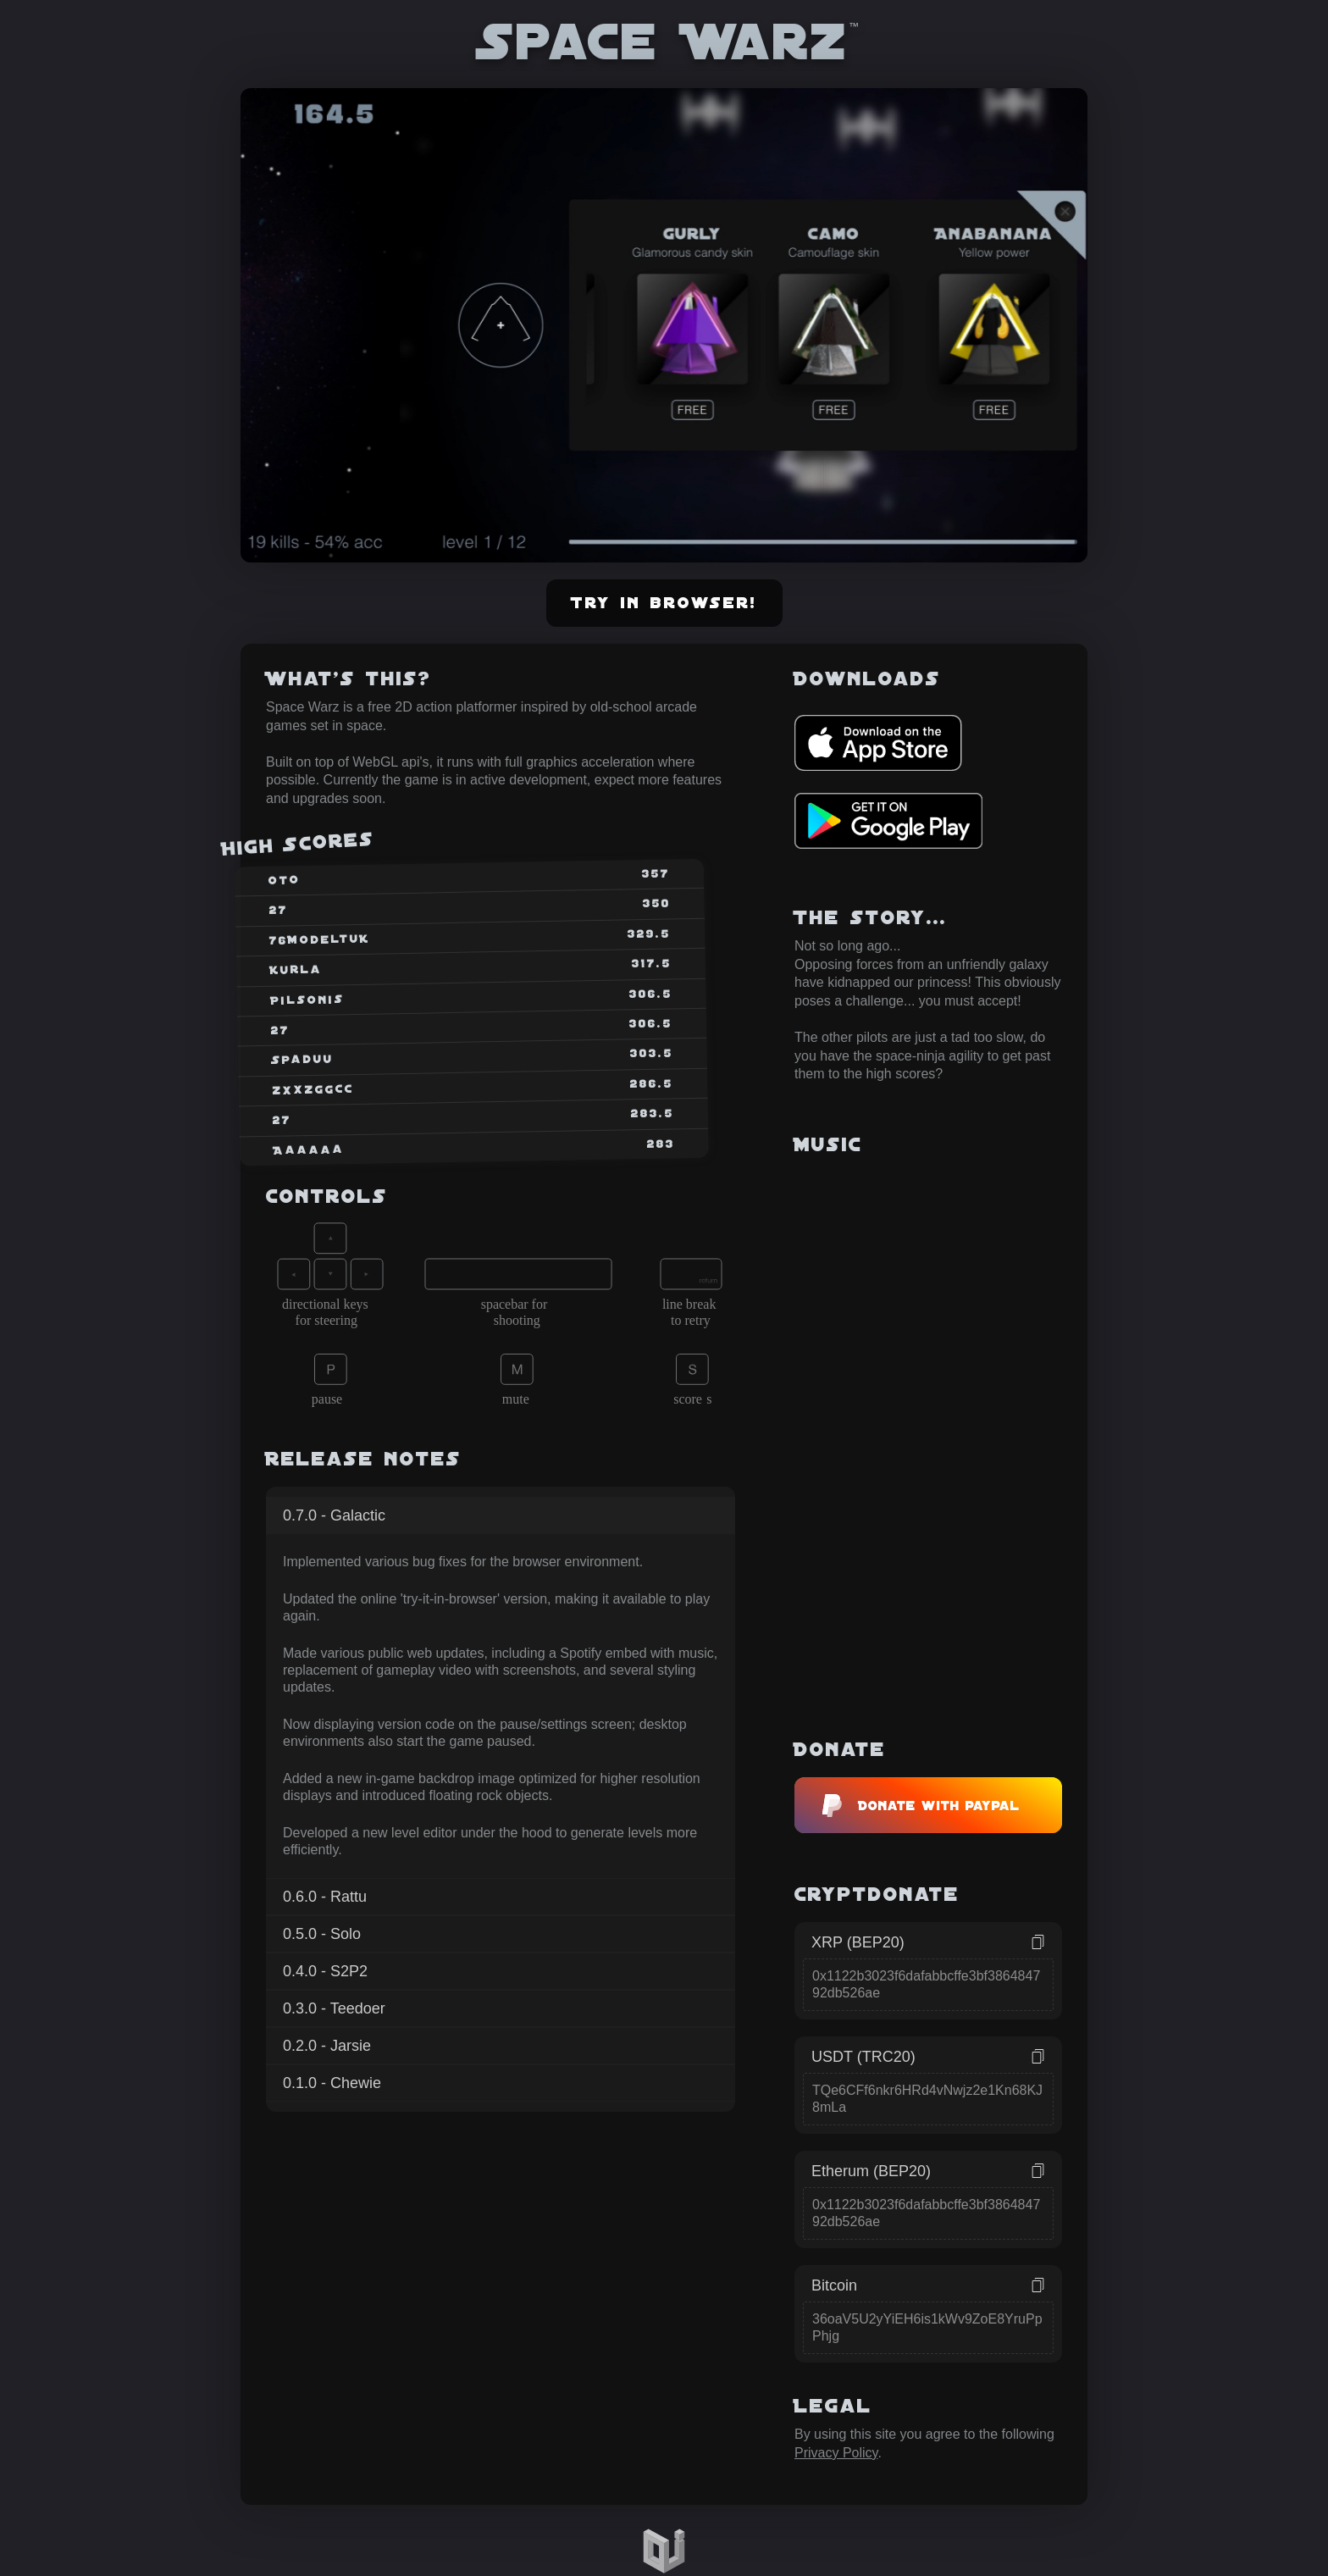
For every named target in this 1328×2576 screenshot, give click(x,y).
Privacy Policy (835, 2453)
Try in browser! (664, 603)
